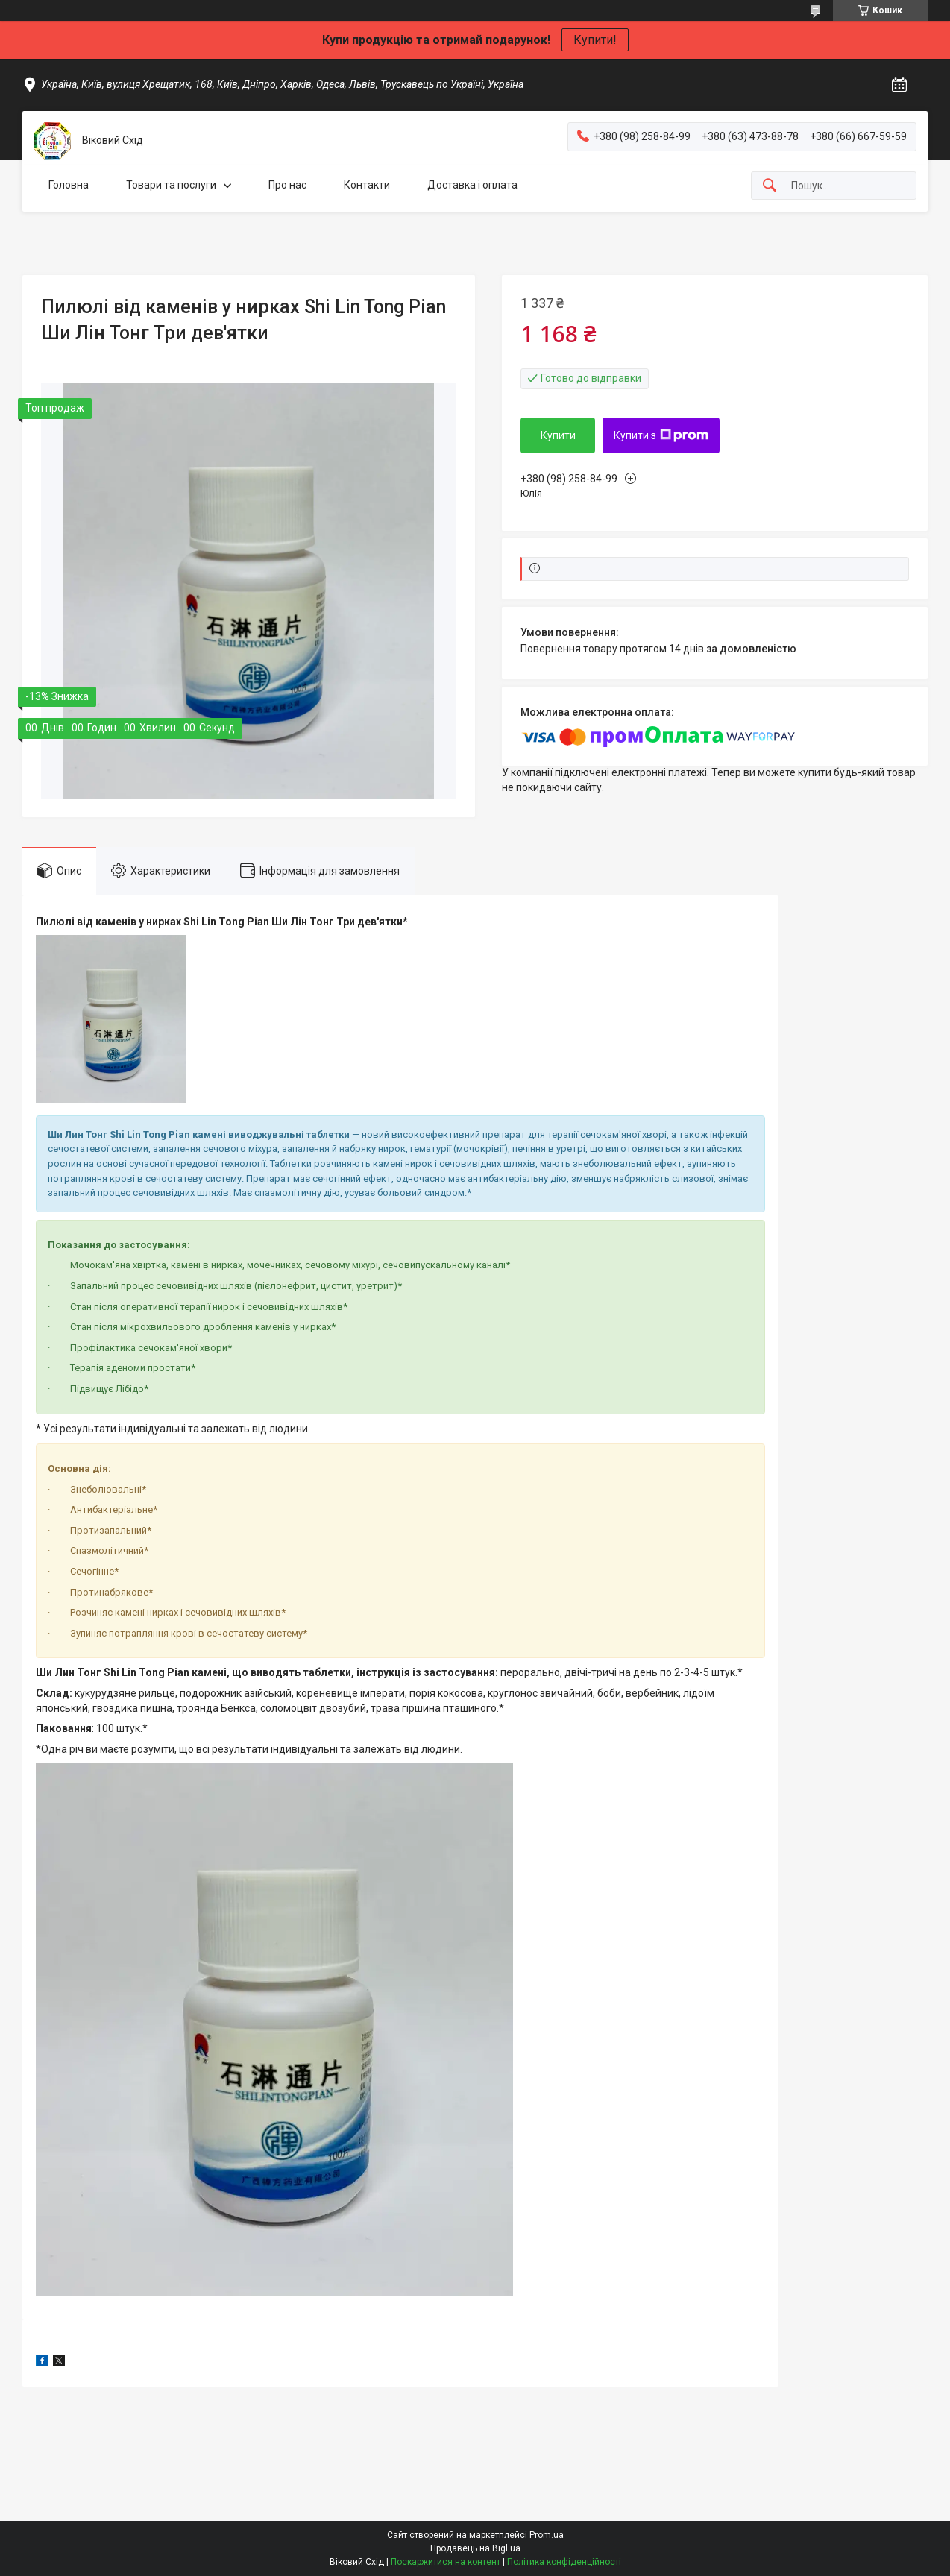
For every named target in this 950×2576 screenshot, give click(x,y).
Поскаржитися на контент (445, 2562)
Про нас (287, 185)
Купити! (595, 40)
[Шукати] (769, 186)
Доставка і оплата (472, 185)
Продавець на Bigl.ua (475, 2548)
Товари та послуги (171, 185)
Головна (68, 185)
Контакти (367, 185)
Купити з (661, 435)
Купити (558, 435)
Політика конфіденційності (564, 2562)
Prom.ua (546, 2535)
